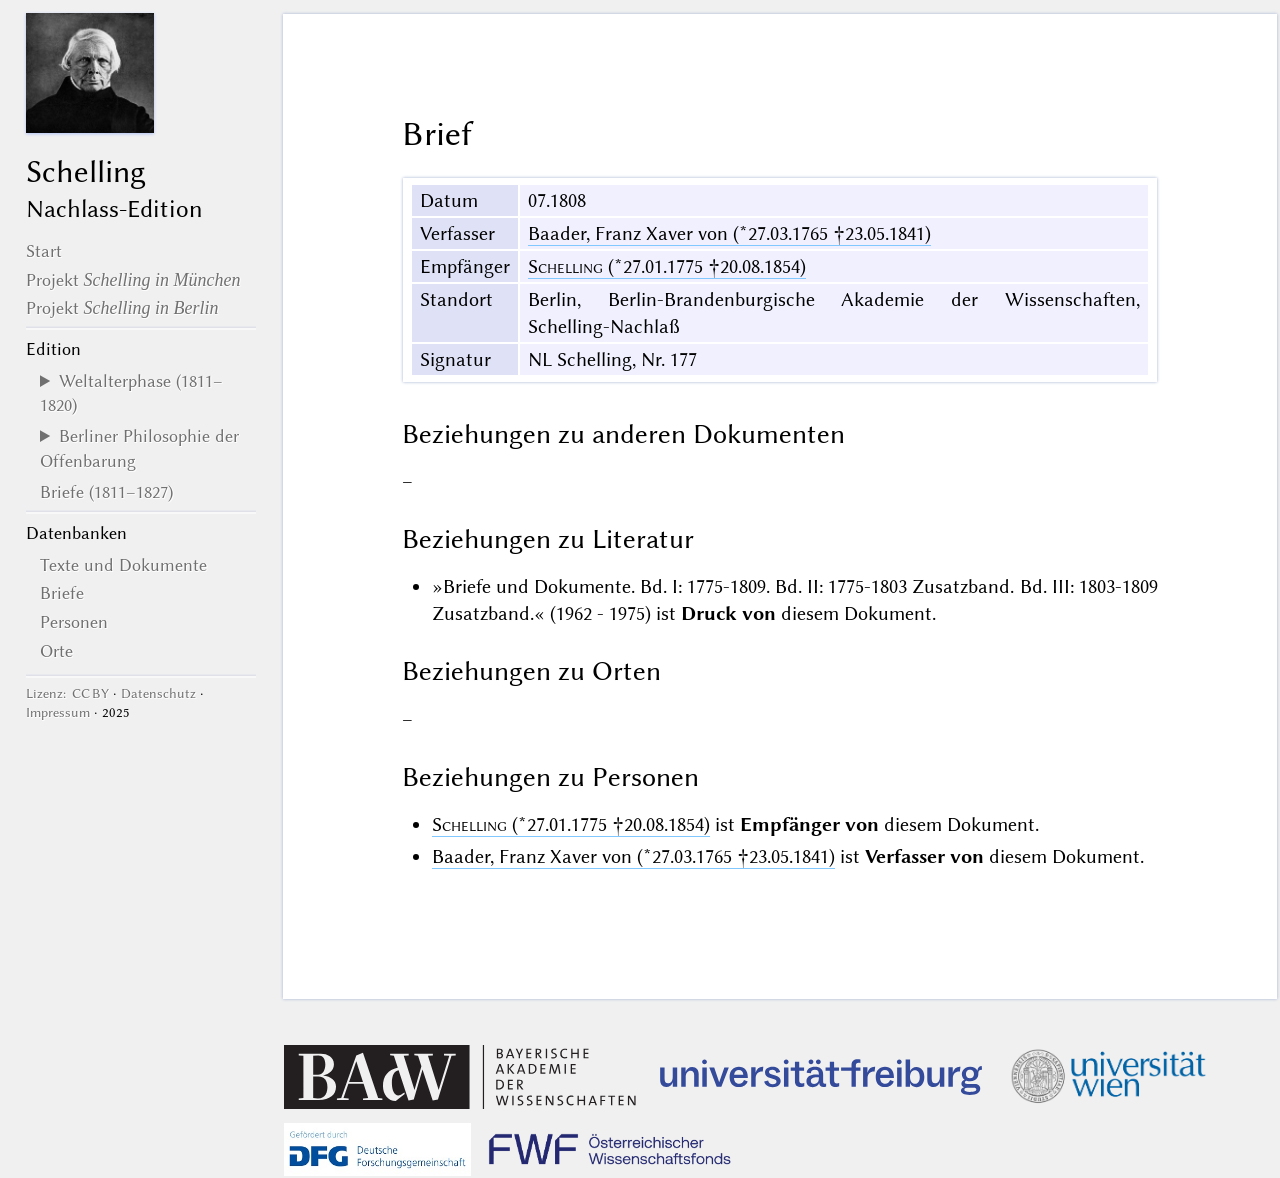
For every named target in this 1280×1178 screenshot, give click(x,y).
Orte (56, 651)
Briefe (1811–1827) (106, 492)
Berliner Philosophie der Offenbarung (139, 448)
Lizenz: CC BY (67, 693)
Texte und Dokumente (123, 565)
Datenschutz (158, 693)
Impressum (58, 712)
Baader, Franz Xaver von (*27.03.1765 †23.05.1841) (729, 233)
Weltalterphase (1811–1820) (131, 393)
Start (44, 251)
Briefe (62, 593)
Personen (74, 622)
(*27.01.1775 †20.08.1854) (667, 266)
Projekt (133, 280)
